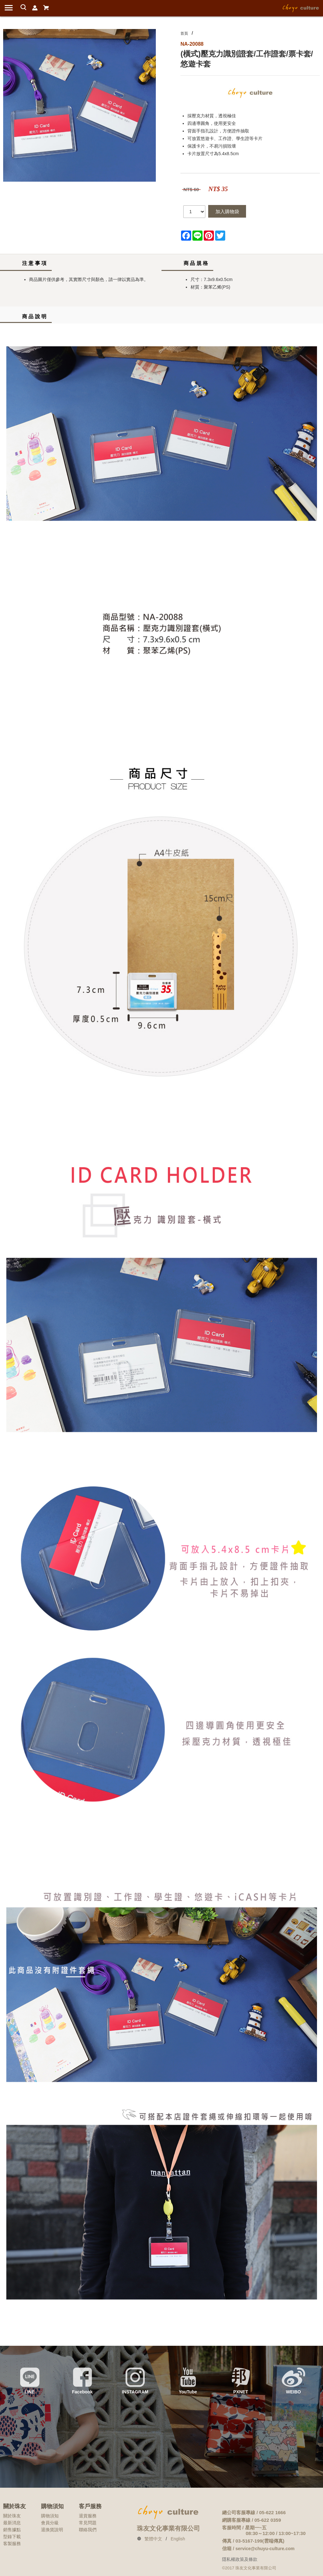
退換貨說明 (52, 2529)
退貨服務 (88, 2515)
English (178, 2538)
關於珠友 (12, 2515)
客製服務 (12, 2543)
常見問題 (88, 2522)
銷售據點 (12, 2529)
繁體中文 (153, 2538)
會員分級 (50, 2522)
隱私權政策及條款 (239, 2559)
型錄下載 (12, 2536)
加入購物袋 (227, 211)
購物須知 (50, 2515)
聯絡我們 (88, 2529)
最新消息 (12, 2522)
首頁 (184, 33)
